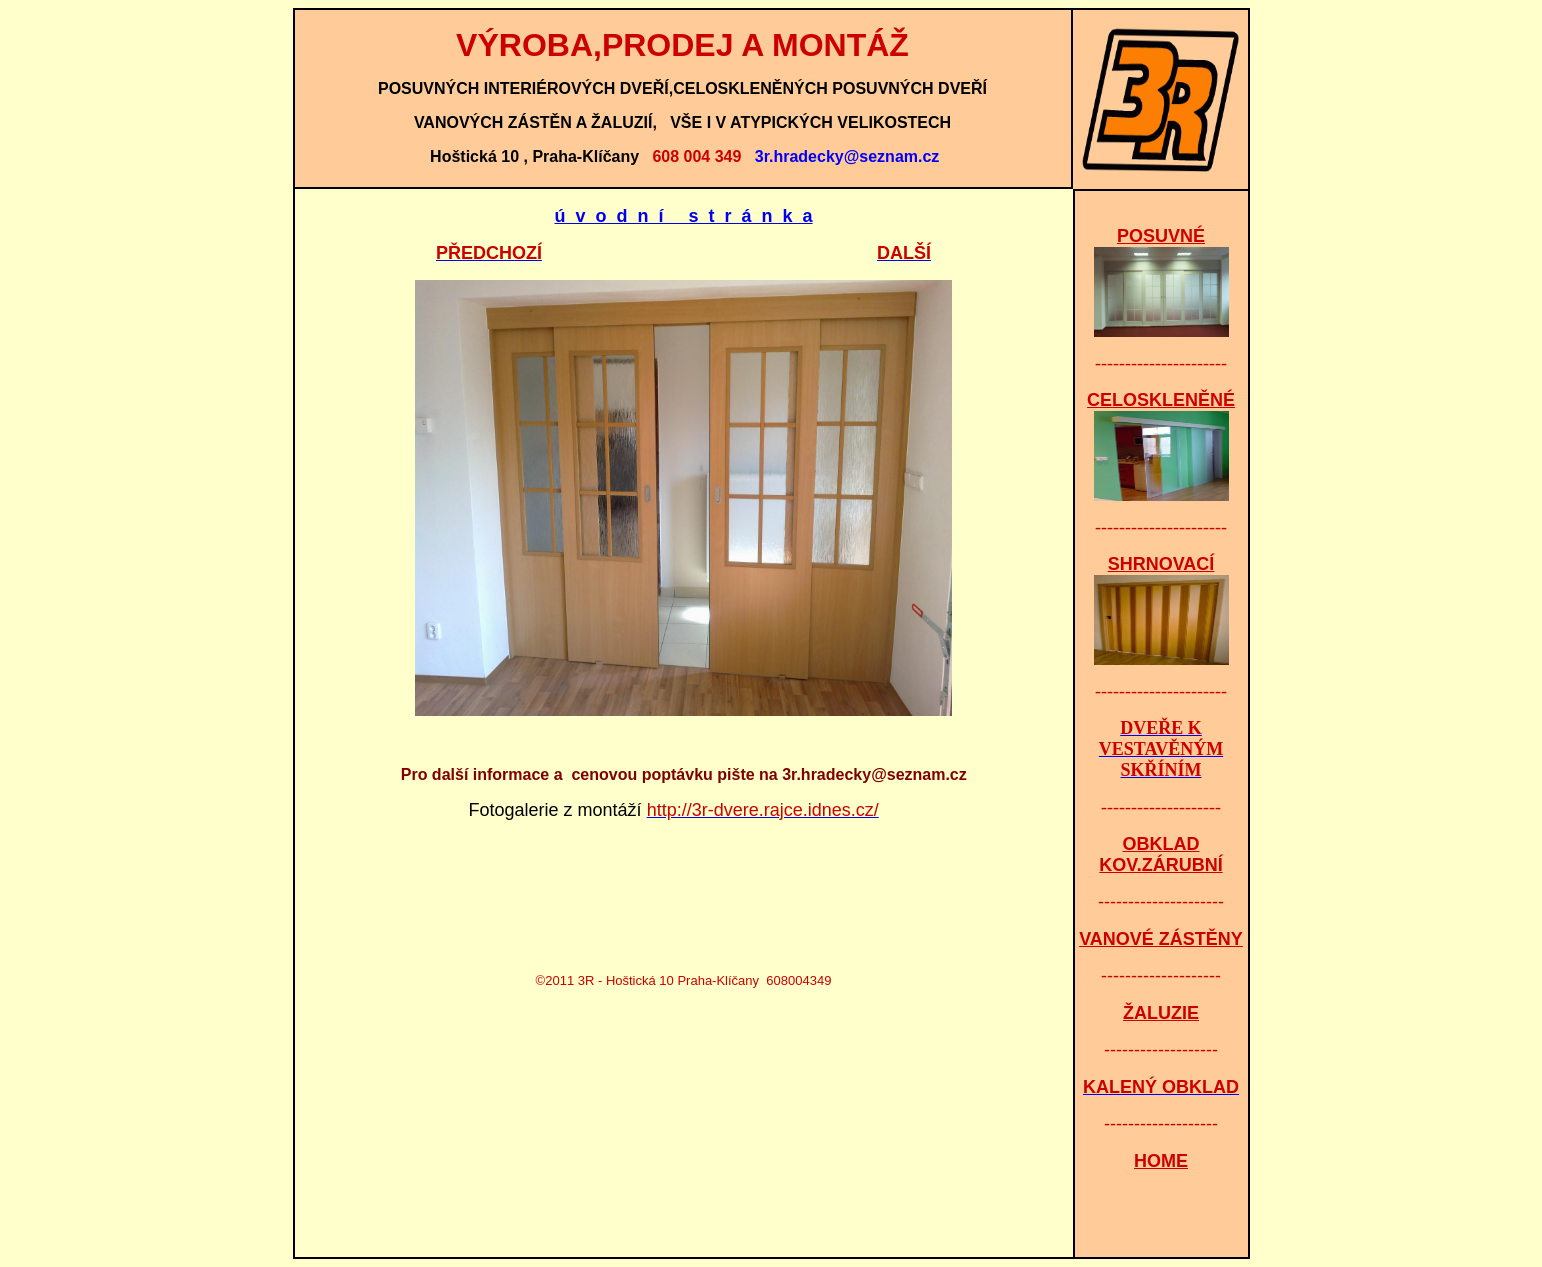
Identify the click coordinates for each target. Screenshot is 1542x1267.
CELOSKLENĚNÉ (1161, 400)
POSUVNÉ (1161, 236)
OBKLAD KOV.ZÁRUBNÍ (1160, 854)
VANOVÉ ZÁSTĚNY (1161, 939)
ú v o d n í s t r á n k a (683, 216)
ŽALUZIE (1161, 1013)
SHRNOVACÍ (1161, 564)
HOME (1161, 1161)
